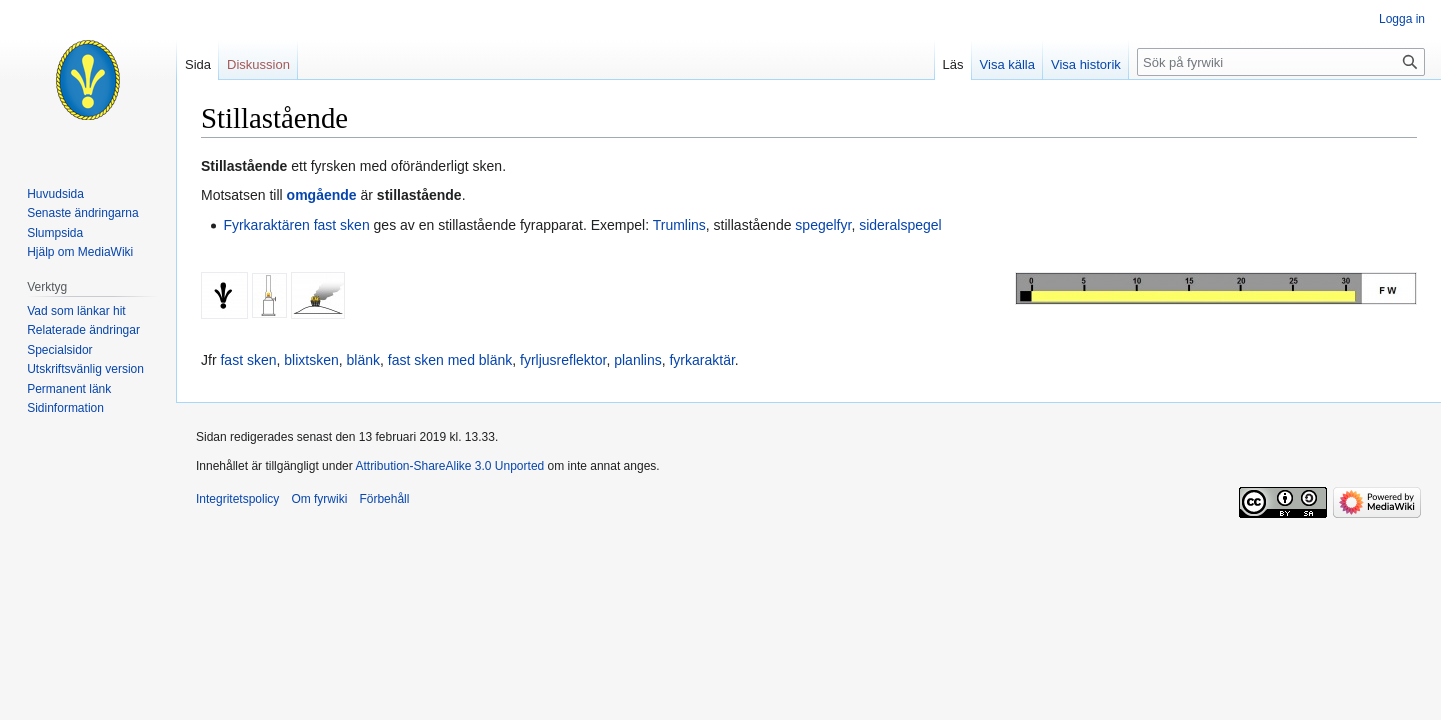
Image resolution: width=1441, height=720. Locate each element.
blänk (363, 360)
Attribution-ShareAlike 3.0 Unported (449, 466)
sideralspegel (900, 225)
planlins (637, 360)
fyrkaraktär (701, 360)
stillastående (419, 195)
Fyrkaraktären (266, 225)
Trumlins (679, 225)
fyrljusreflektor (563, 360)
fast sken (342, 225)
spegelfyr (823, 225)
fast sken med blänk (450, 360)
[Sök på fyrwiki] (1281, 62)
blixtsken (311, 360)
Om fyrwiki (319, 499)
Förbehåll (384, 499)
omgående (322, 195)
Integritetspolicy (237, 499)
